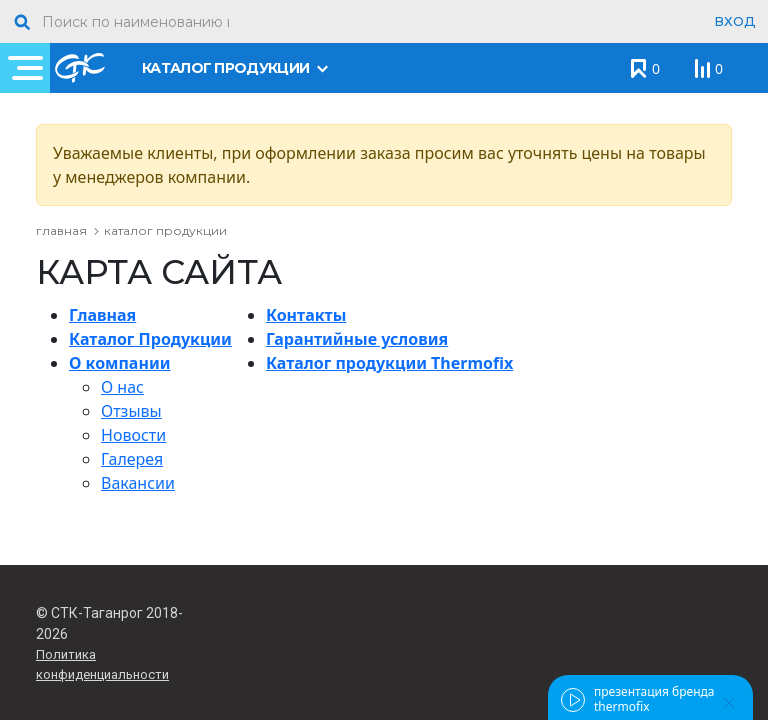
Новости (133, 435)
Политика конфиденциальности (102, 664)
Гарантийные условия (357, 339)
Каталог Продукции (150, 339)
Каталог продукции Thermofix (389, 363)
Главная (102, 315)
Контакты (306, 315)
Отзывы (131, 411)
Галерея (132, 459)
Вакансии (138, 483)
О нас (122, 387)
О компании (119, 363)
